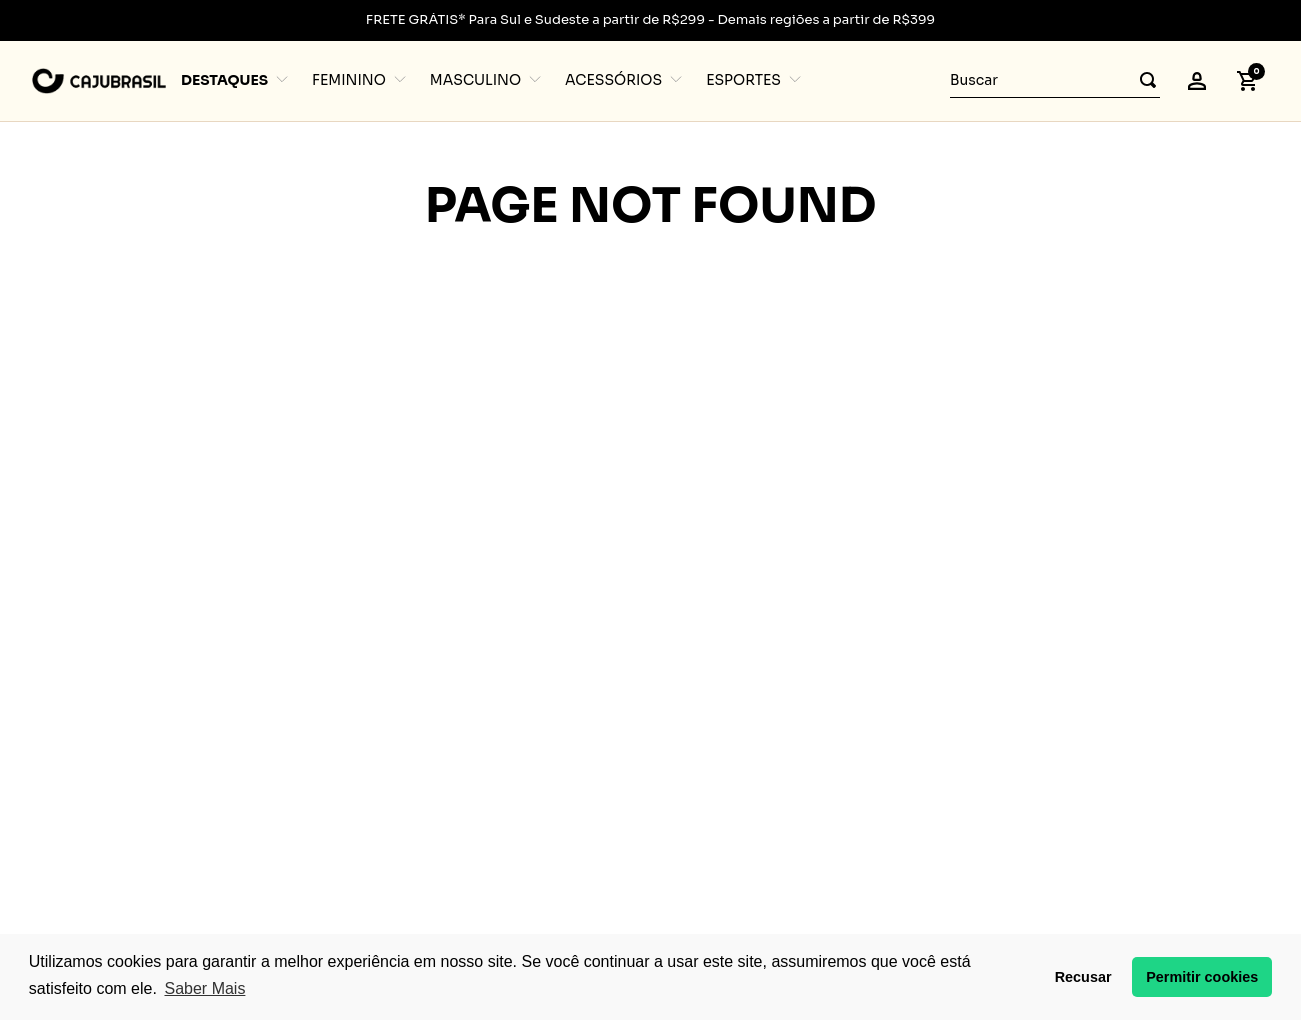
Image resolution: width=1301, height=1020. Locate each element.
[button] (1197, 81)
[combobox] (1055, 81)
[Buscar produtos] (1142, 80)
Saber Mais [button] (204, 988)
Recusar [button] (1083, 977)
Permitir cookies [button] (1202, 977)
